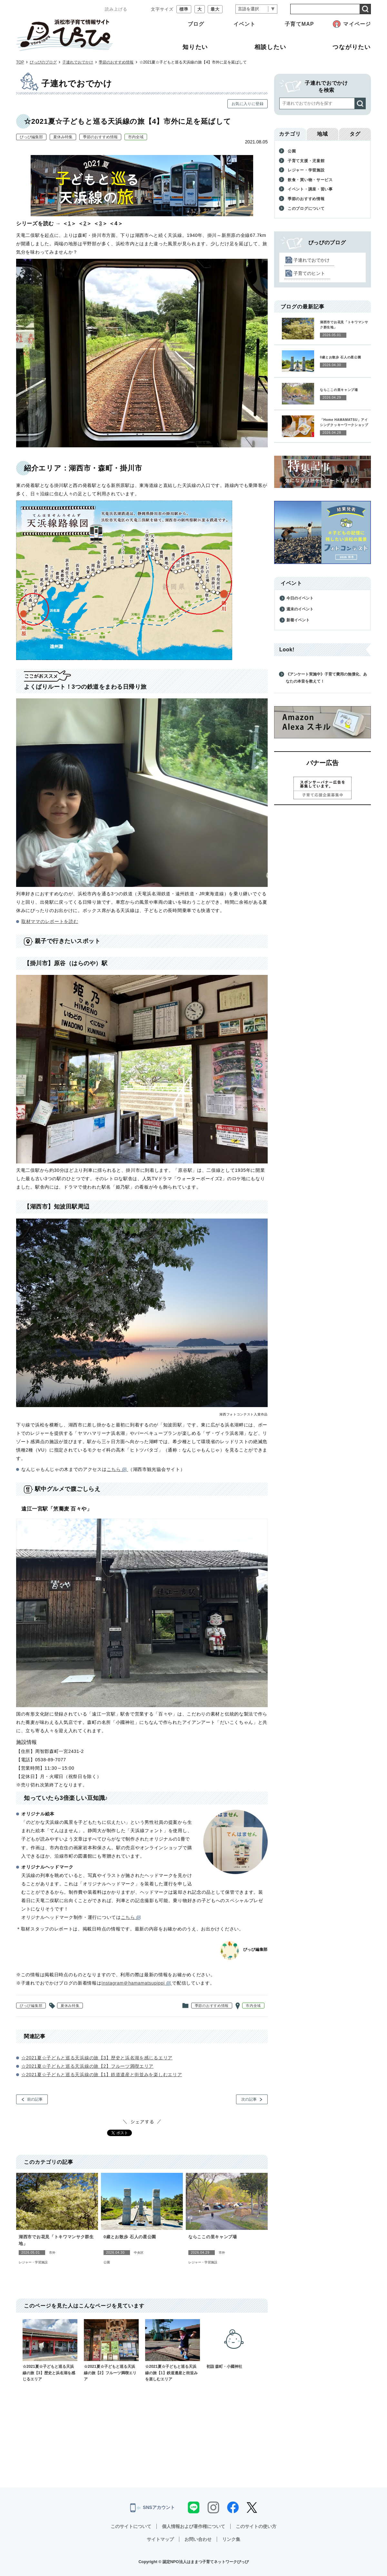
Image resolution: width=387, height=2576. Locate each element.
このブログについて (306, 208)
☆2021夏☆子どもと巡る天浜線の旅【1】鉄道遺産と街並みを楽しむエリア (101, 2074)
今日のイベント (299, 598)
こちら (117, 1469)
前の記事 (35, 2099)
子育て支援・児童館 (306, 161)
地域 (322, 134)
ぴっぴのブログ (43, 62)
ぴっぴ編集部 (31, 137)
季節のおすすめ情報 (116, 62)
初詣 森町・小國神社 (233, 2344)
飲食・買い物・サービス (310, 180)
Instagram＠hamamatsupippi (137, 1983)
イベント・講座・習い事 (310, 189)
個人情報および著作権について (193, 2526)
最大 (215, 9)
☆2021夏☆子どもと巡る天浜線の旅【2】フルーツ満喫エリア (87, 2066)
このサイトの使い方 (256, 2526)
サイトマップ (160, 2539)
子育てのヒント (309, 273)
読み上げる (116, 9)
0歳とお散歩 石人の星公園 (130, 2237)
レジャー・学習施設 (33, 2262)
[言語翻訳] (256, 9)
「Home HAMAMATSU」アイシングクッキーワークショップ (344, 422)
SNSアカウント (152, 2507)
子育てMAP (299, 24)
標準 (183, 9)
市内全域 (136, 137)
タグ (355, 134)
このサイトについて (131, 2526)
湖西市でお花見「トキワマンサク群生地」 (56, 2240)
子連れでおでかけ (77, 62)
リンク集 (231, 2539)
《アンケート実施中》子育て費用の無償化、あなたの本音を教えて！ (326, 678)
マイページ (357, 24)
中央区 (139, 2252)
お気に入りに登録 (247, 104)
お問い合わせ (198, 2539)
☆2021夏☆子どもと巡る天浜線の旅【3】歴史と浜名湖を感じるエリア (97, 2057)
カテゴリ (290, 134)
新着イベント (298, 620)
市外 (52, 2252)
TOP (20, 62)
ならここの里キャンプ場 (212, 2237)
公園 (107, 2262)
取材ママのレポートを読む (49, 921)
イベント (244, 24)
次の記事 (249, 2099)
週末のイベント (299, 609)
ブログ (196, 24)
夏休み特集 (63, 137)
